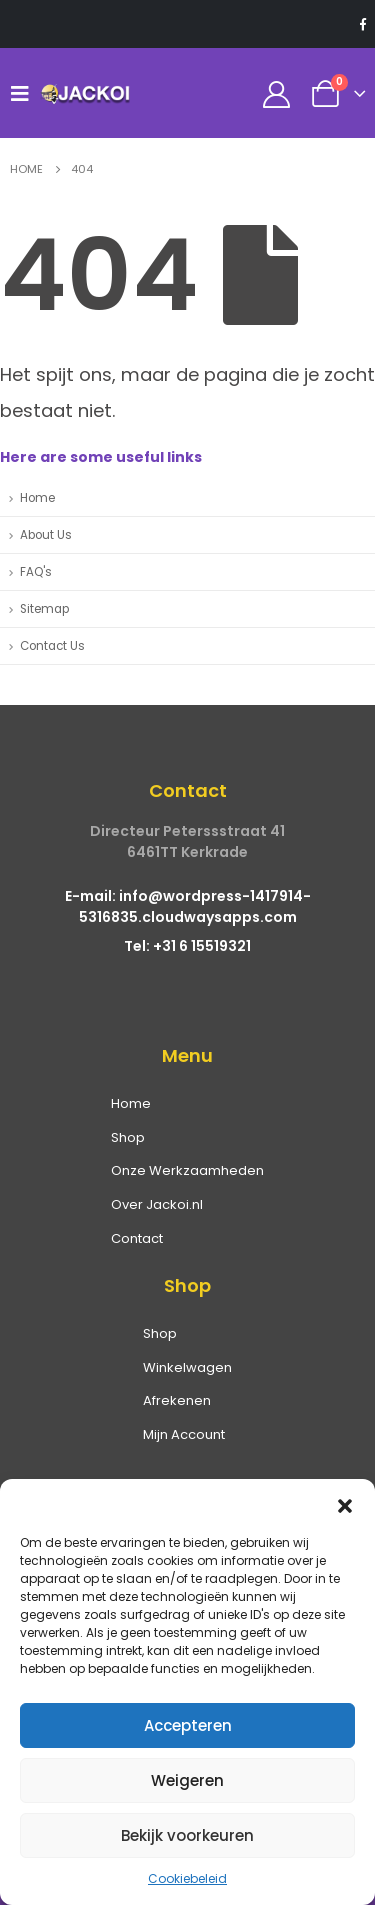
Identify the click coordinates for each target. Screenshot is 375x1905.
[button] (345, 1504)
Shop (128, 1137)
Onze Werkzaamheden (187, 1170)
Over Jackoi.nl (157, 1204)
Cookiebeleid (187, 1878)
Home (37, 498)
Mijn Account (184, 1434)
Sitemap (44, 609)
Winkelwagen (187, 1367)
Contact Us (52, 646)
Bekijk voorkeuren (187, 1835)
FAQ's (36, 572)
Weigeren (187, 1780)
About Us (46, 535)
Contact (137, 1238)
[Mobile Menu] (25, 93)
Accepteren (188, 1725)
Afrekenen (177, 1400)
